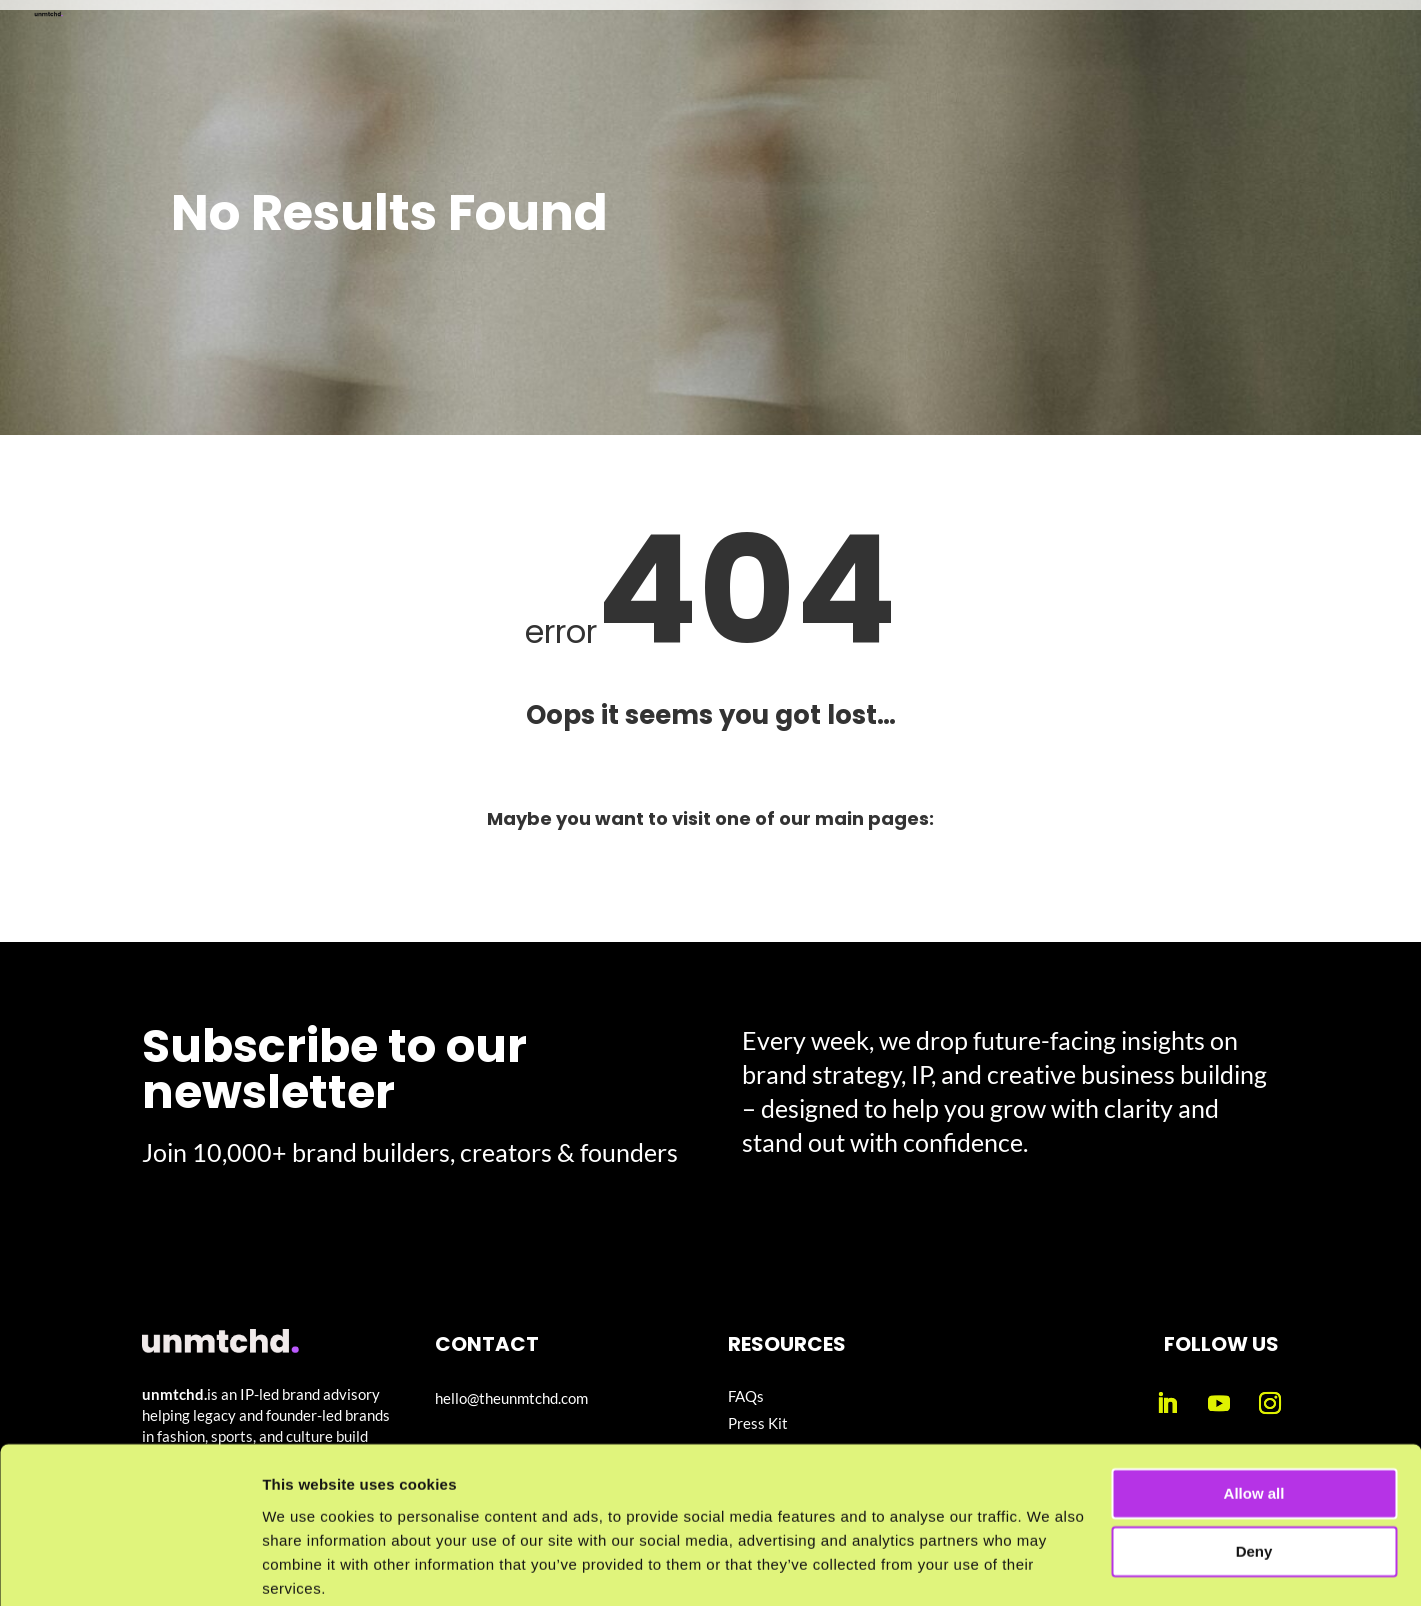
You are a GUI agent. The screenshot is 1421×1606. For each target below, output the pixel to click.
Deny (1254, 1474)
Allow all (1254, 1416)
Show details (308, 1566)
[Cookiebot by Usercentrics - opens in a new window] (129, 1567)
